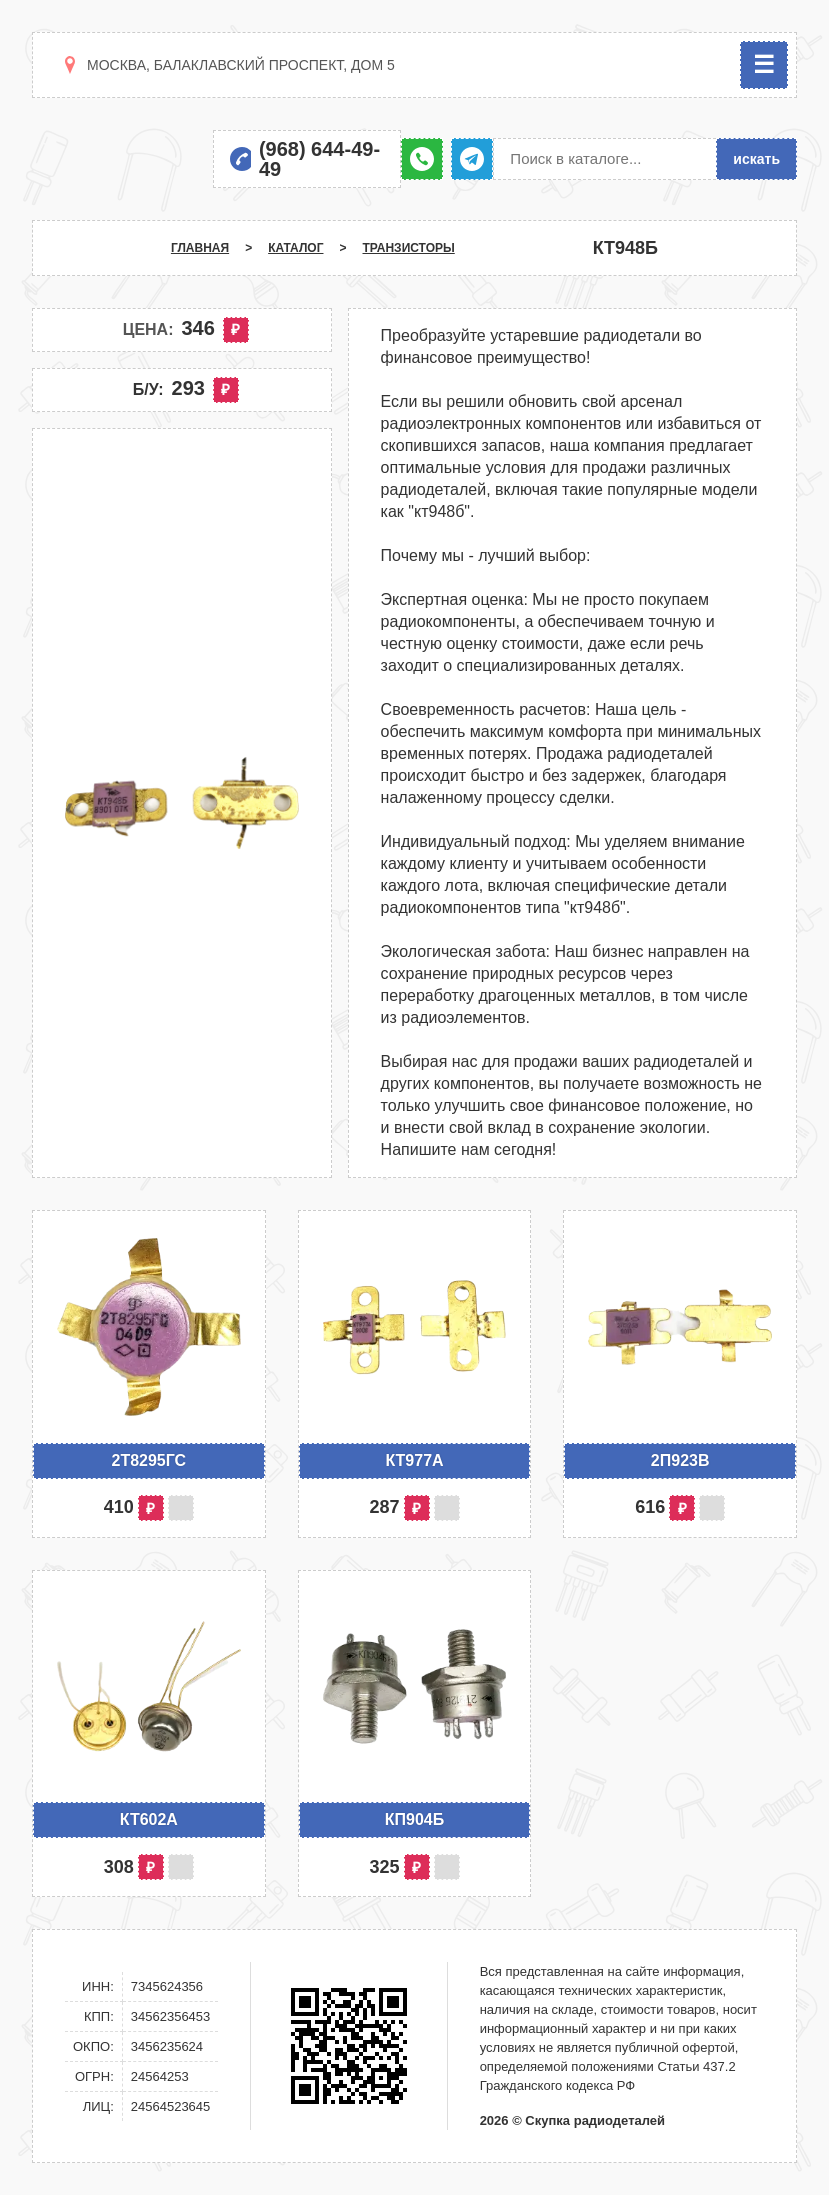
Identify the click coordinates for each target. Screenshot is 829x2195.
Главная (200, 248)
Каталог (295, 248)
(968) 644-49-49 (319, 159)
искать (756, 159)
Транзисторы (409, 248)
